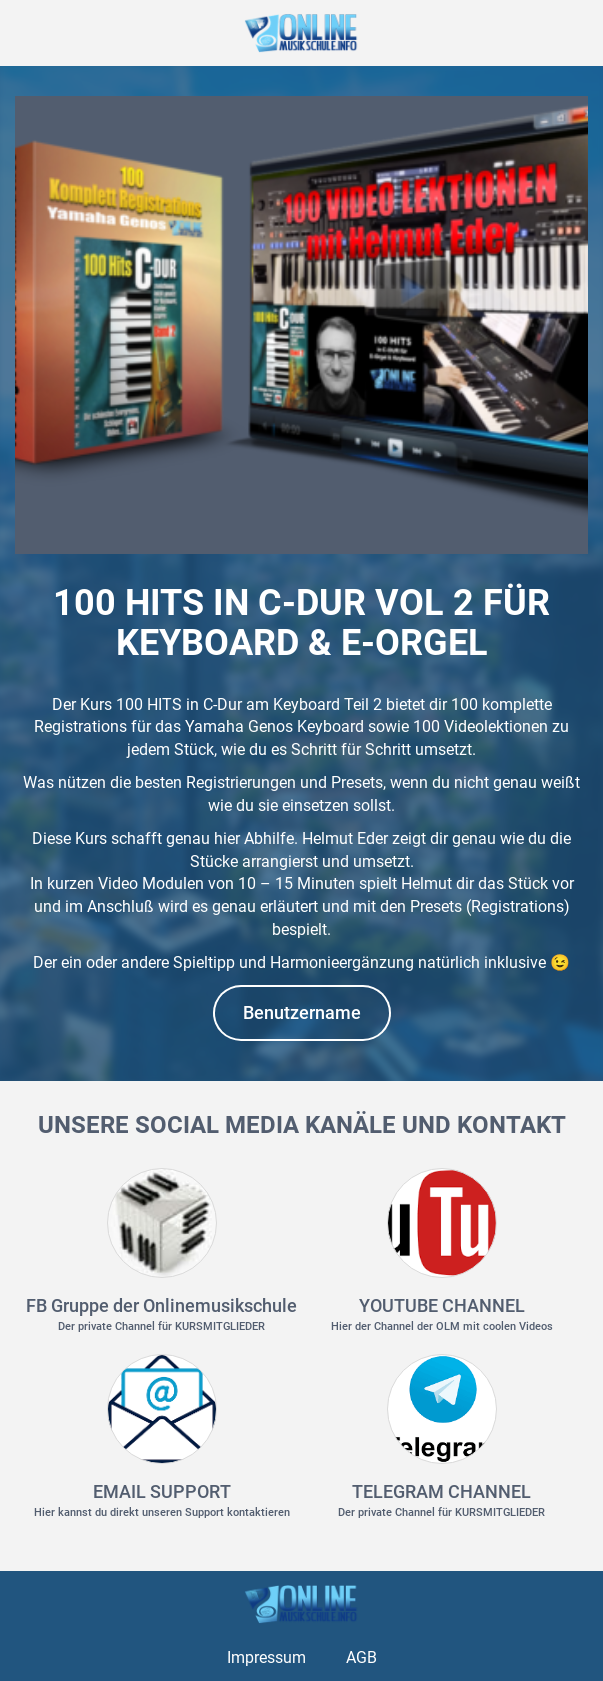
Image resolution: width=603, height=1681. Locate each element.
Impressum (266, 1657)
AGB (361, 1657)
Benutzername (302, 1012)
